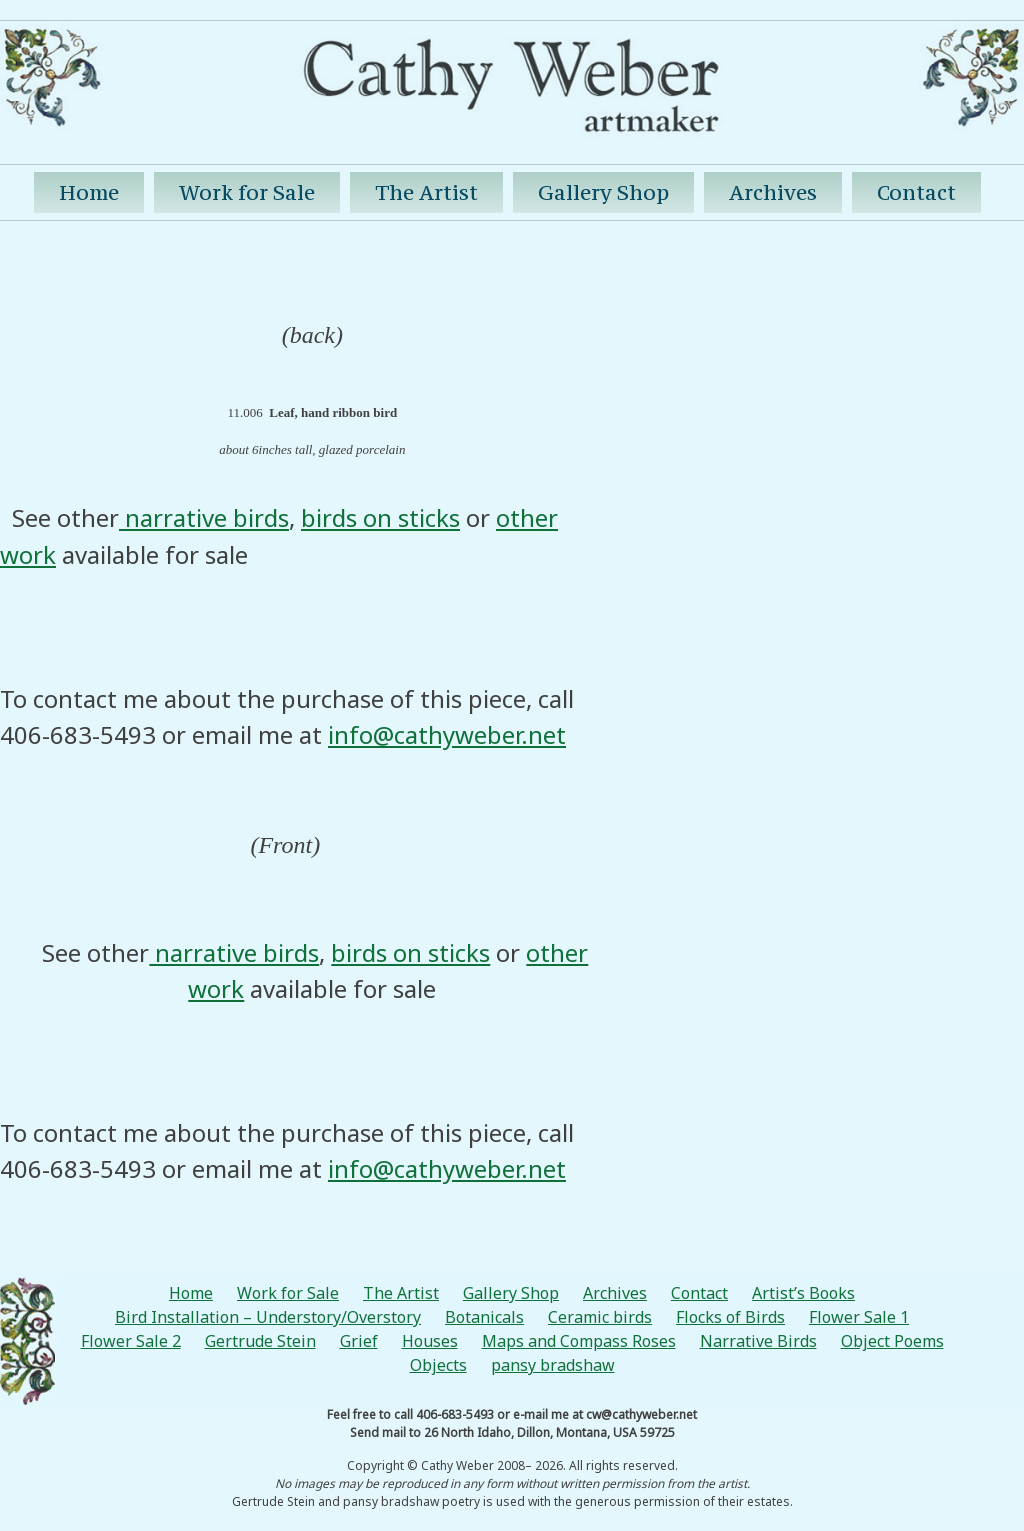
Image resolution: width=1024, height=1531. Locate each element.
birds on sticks (380, 517)
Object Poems (892, 1341)
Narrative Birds (758, 1341)
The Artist (426, 192)
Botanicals (484, 1317)
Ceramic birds (600, 1317)
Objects (438, 1365)
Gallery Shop (603, 192)
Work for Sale (247, 192)
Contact (916, 192)
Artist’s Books (803, 1293)
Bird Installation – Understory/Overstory (268, 1317)
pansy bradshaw (553, 1365)
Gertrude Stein (260, 1341)
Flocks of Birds (730, 1317)
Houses (430, 1341)
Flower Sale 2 (131, 1341)
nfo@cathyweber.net (450, 734)
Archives (773, 192)
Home (89, 192)
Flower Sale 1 (859, 1317)
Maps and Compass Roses (579, 1341)
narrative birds (204, 517)
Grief (359, 1341)
